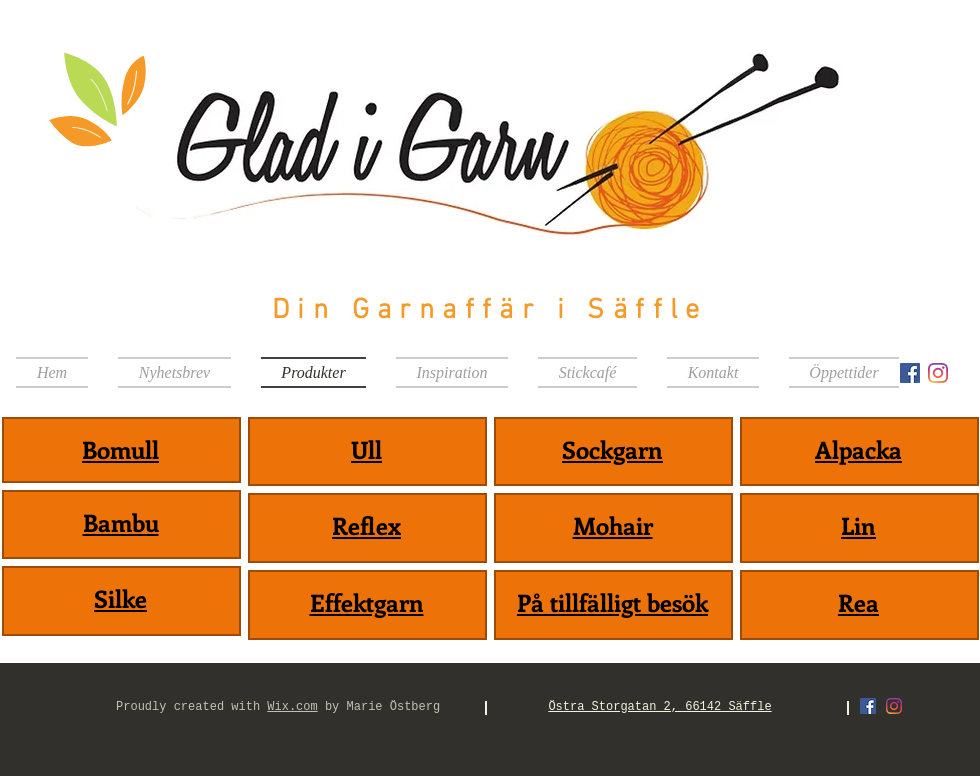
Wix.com (292, 707)
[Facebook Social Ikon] (910, 373)
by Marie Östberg (379, 707)
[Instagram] (938, 373)
